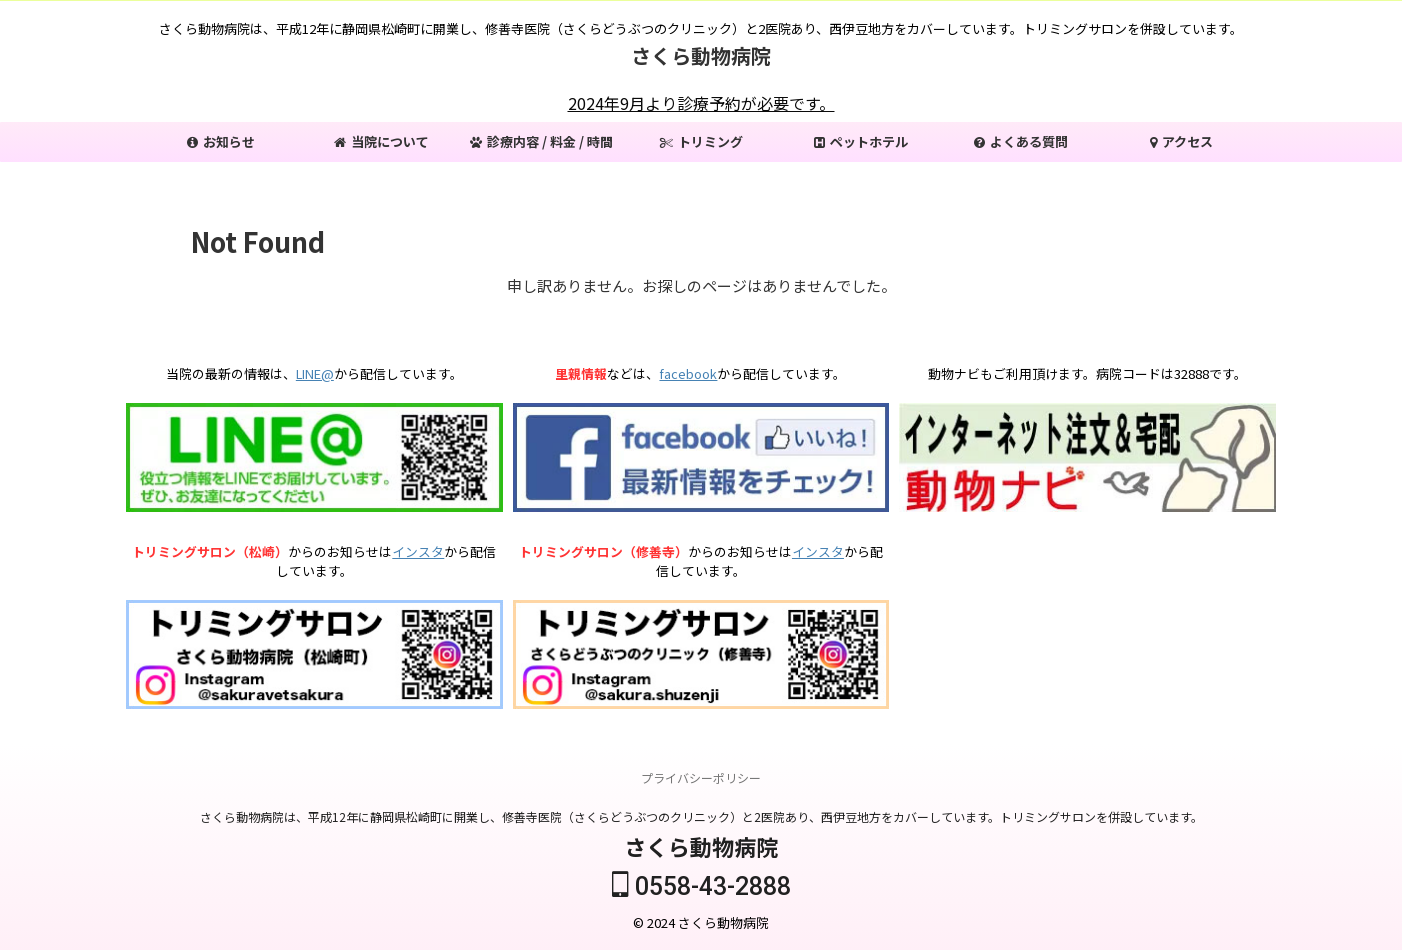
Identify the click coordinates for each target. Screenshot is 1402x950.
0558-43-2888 (701, 887)
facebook (688, 373)
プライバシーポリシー (701, 778)
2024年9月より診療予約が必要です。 (701, 103)
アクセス (1181, 141)
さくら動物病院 (701, 55)
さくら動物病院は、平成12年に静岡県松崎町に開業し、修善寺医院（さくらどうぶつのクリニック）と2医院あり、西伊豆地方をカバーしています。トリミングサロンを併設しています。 (701, 817)
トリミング (701, 141)
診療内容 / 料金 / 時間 (541, 141)
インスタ (418, 551)
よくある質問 (1021, 141)
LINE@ (315, 373)
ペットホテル (861, 141)
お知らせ (221, 141)
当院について (381, 141)
